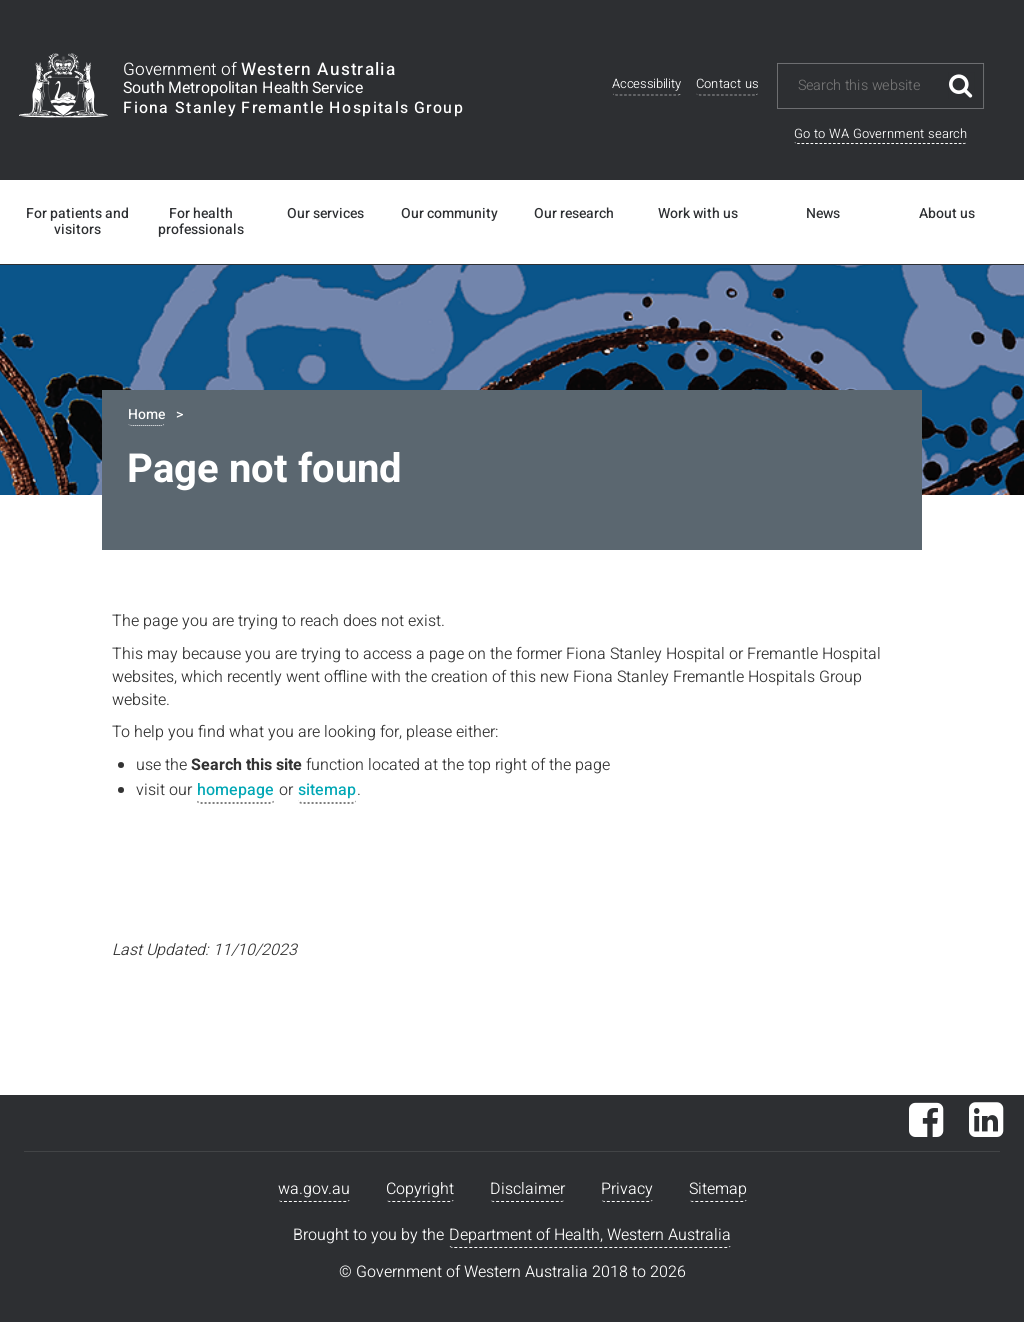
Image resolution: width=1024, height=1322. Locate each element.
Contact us (727, 84)
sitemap (327, 790)
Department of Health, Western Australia (590, 1235)
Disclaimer (527, 1189)
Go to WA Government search (880, 133)
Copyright (420, 1189)
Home (146, 414)
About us (947, 214)
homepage (235, 790)
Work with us (698, 214)
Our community (449, 214)
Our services (325, 214)
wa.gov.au (314, 1189)
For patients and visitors (77, 222)
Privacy (627, 1189)
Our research (574, 214)
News (823, 214)
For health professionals (201, 222)
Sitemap (718, 1189)
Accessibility (646, 84)
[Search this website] (867, 86)
